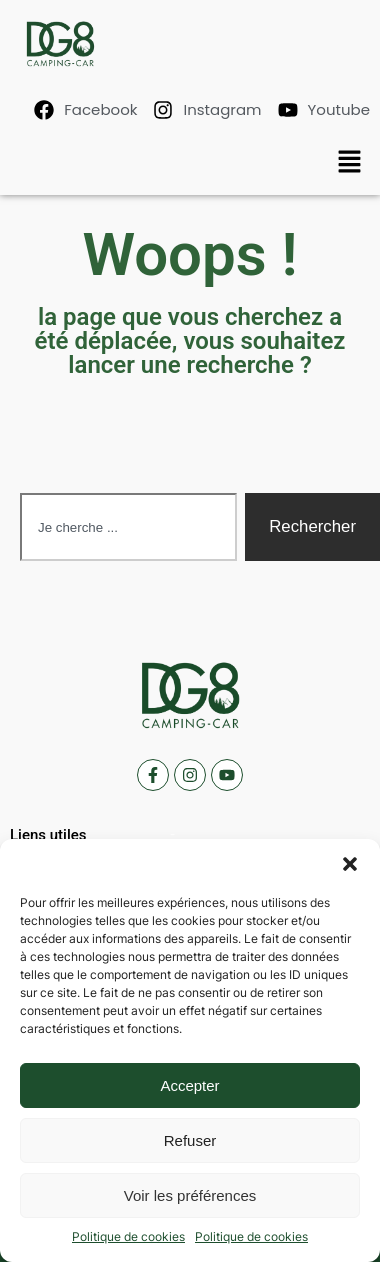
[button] (350, 864)
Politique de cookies (128, 1236)
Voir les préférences (190, 1195)
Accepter (189, 1085)
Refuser (190, 1140)
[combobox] (128, 527)
